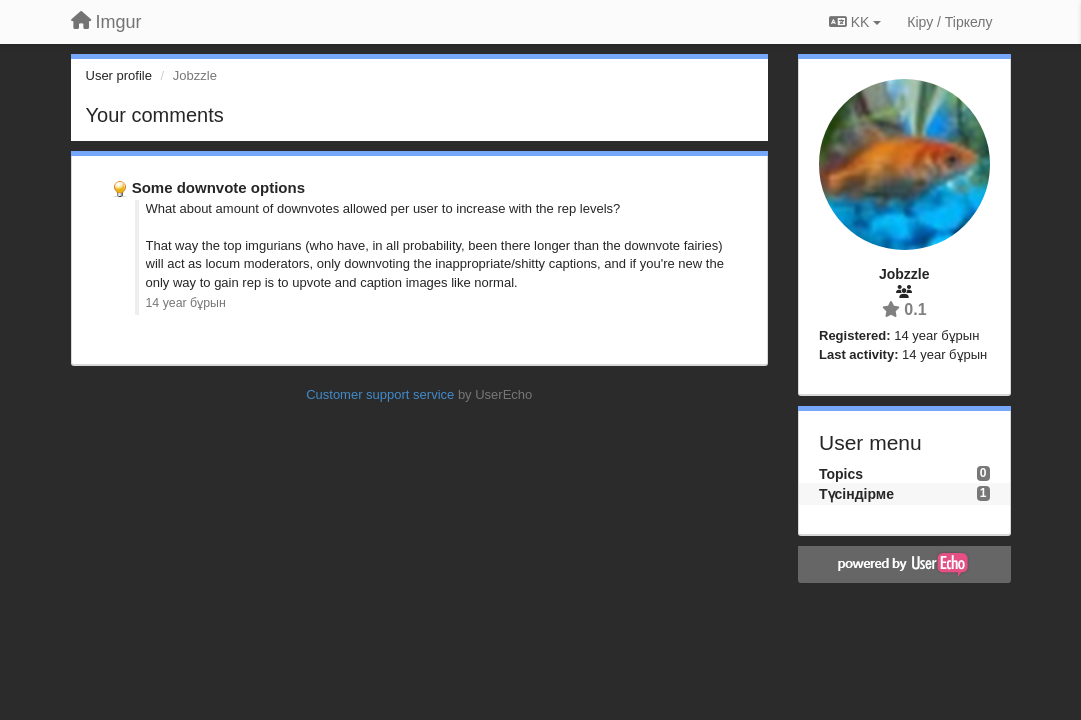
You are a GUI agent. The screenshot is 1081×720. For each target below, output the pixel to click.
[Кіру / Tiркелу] (949, 22)
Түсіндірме (856, 494)
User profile (119, 75)
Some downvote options (218, 187)
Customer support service (380, 394)
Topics (841, 474)
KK (855, 22)
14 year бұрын (186, 303)
